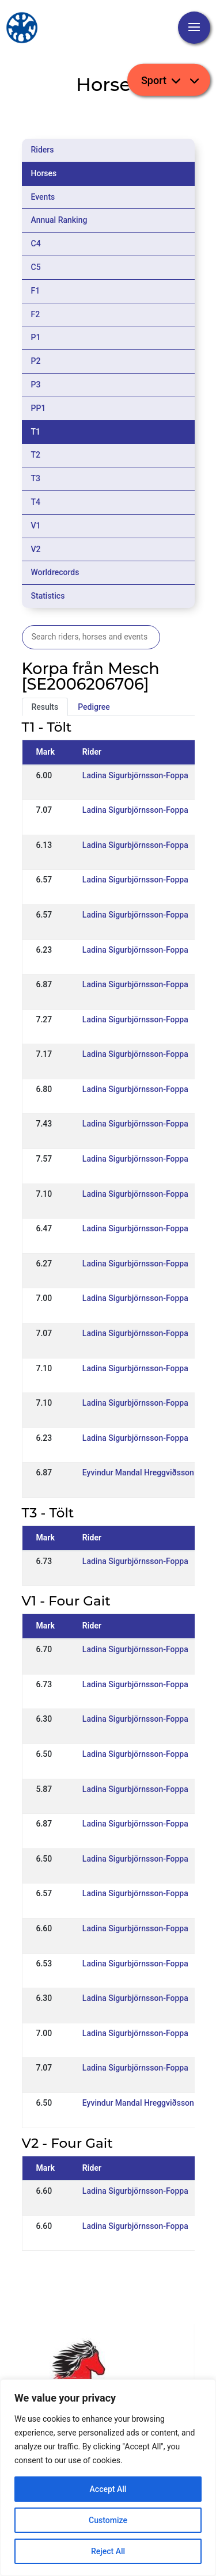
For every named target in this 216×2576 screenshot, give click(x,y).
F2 (35, 314)
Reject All (108, 2551)
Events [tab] (43, 196)
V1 (36, 525)
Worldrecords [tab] (55, 572)
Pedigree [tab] (94, 706)
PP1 (38, 408)
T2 (36, 454)
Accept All (108, 2489)
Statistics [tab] (48, 595)
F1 (35, 290)
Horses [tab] (44, 173)
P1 (36, 337)
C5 (36, 267)
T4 (36, 502)
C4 (36, 243)
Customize (108, 2520)
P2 (36, 361)
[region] (108, 2477)
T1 (36, 431)
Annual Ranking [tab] (59, 220)
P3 (36, 384)
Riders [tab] (42, 149)
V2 (36, 549)
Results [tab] (45, 706)
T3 (36, 478)
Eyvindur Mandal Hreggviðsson (138, 1472)
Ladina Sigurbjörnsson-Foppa (135, 775)
